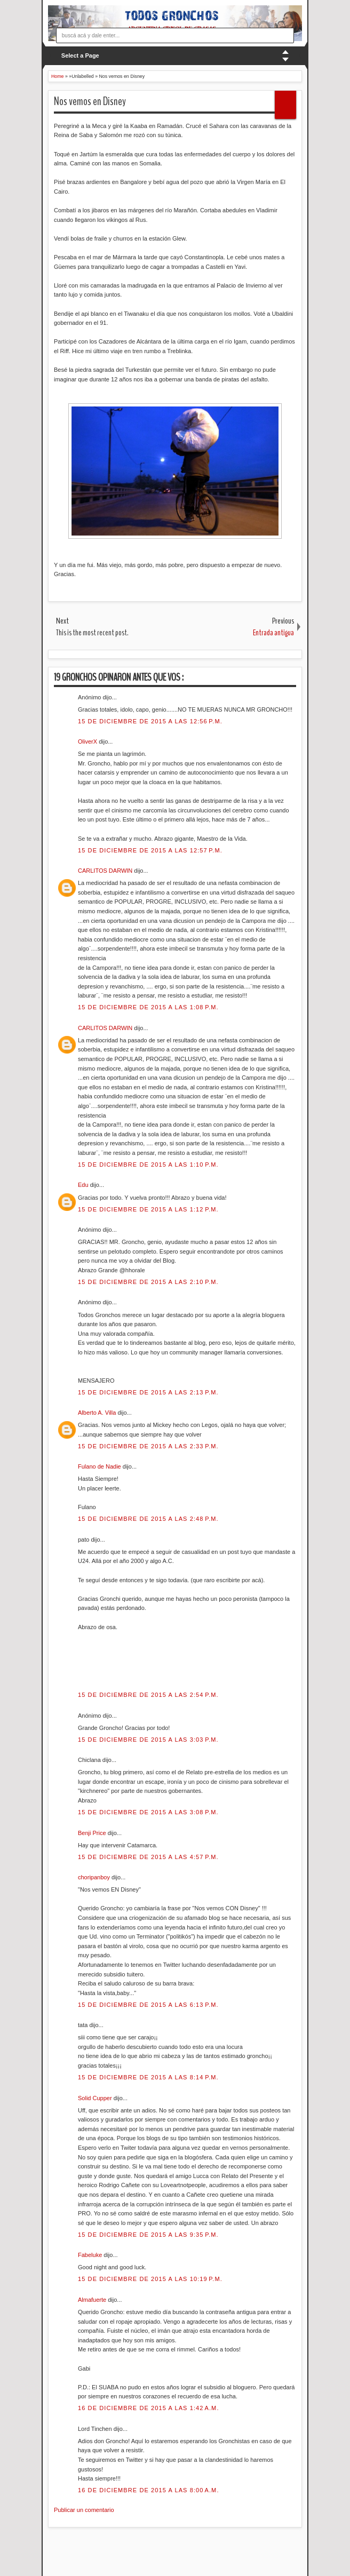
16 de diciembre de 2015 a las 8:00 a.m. (148, 2490)
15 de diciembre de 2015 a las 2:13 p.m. (148, 1392)
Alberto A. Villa (97, 1412)
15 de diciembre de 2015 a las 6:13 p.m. (148, 2004)
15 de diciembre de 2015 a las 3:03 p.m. (148, 1739)
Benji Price (93, 1833)
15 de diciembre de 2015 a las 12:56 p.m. (150, 721)
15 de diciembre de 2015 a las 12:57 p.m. (150, 850)
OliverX (88, 741)
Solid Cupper (96, 2098)
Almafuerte (93, 2299)
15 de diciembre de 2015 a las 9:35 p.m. (148, 2234)
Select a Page (80, 55)
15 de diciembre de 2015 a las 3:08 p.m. (148, 1812)
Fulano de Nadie (100, 1466)
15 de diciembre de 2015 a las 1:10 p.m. (148, 1164)
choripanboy (95, 1877)
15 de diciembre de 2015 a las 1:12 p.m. (148, 1209)
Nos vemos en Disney (90, 101)
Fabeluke (91, 2255)
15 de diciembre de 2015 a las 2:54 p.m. (148, 1695)
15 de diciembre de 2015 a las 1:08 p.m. (148, 1007)
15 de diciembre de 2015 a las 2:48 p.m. (148, 1519)
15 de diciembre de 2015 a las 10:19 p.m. (150, 2279)
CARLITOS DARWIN (106, 870)
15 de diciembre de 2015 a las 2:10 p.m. (148, 1282)
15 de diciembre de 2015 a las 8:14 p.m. (148, 2077)
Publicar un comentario (84, 2510)
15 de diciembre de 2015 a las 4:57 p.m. (148, 1857)
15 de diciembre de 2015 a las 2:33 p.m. (148, 1446)
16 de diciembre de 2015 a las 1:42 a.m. (148, 2408)
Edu (84, 1185)
